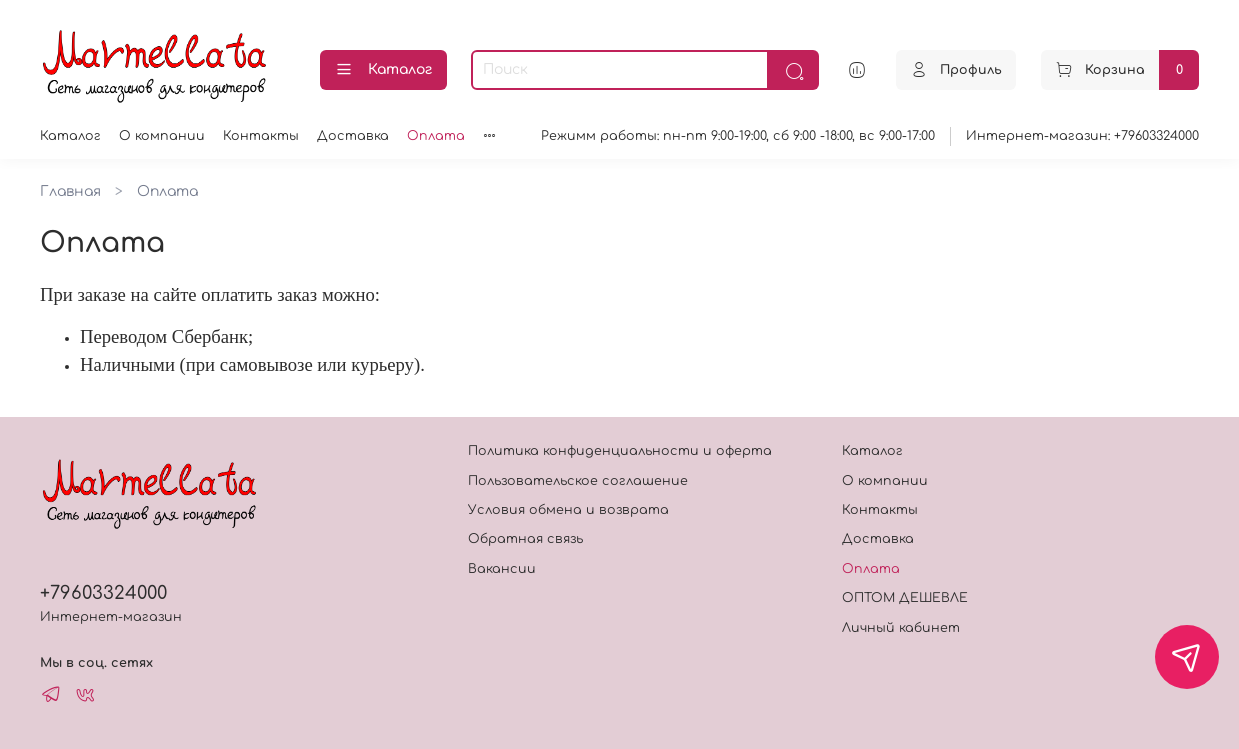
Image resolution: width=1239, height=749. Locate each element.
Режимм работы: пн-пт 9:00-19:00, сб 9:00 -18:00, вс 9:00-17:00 (738, 136)
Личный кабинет (901, 628)
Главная (70, 191)
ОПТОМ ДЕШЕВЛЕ (905, 598)
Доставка (353, 136)
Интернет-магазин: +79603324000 (1082, 136)
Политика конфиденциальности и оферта (620, 451)
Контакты (261, 136)
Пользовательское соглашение (578, 481)
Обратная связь (525, 539)
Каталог (383, 70)
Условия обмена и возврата (568, 510)
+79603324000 (103, 593)
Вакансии (502, 569)
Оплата (436, 136)
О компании (162, 136)
